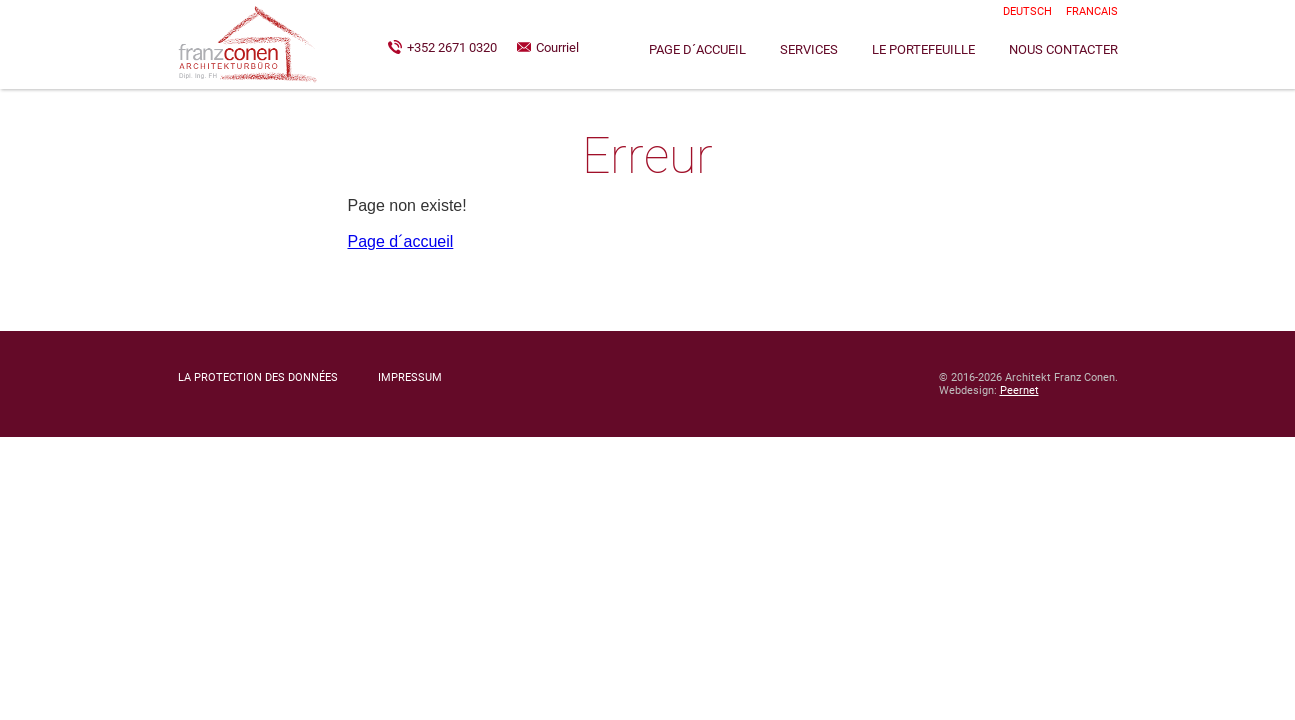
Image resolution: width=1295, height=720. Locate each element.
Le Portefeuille (923, 49)
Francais (1092, 11)
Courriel (557, 47)
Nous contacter (1063, 49)
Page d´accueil (697, 49)
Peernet (1019, 390)
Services (809, 49)
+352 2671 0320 (452, 47)
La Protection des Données (258, 377)
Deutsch (1027, 11)
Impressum (410, 377)
